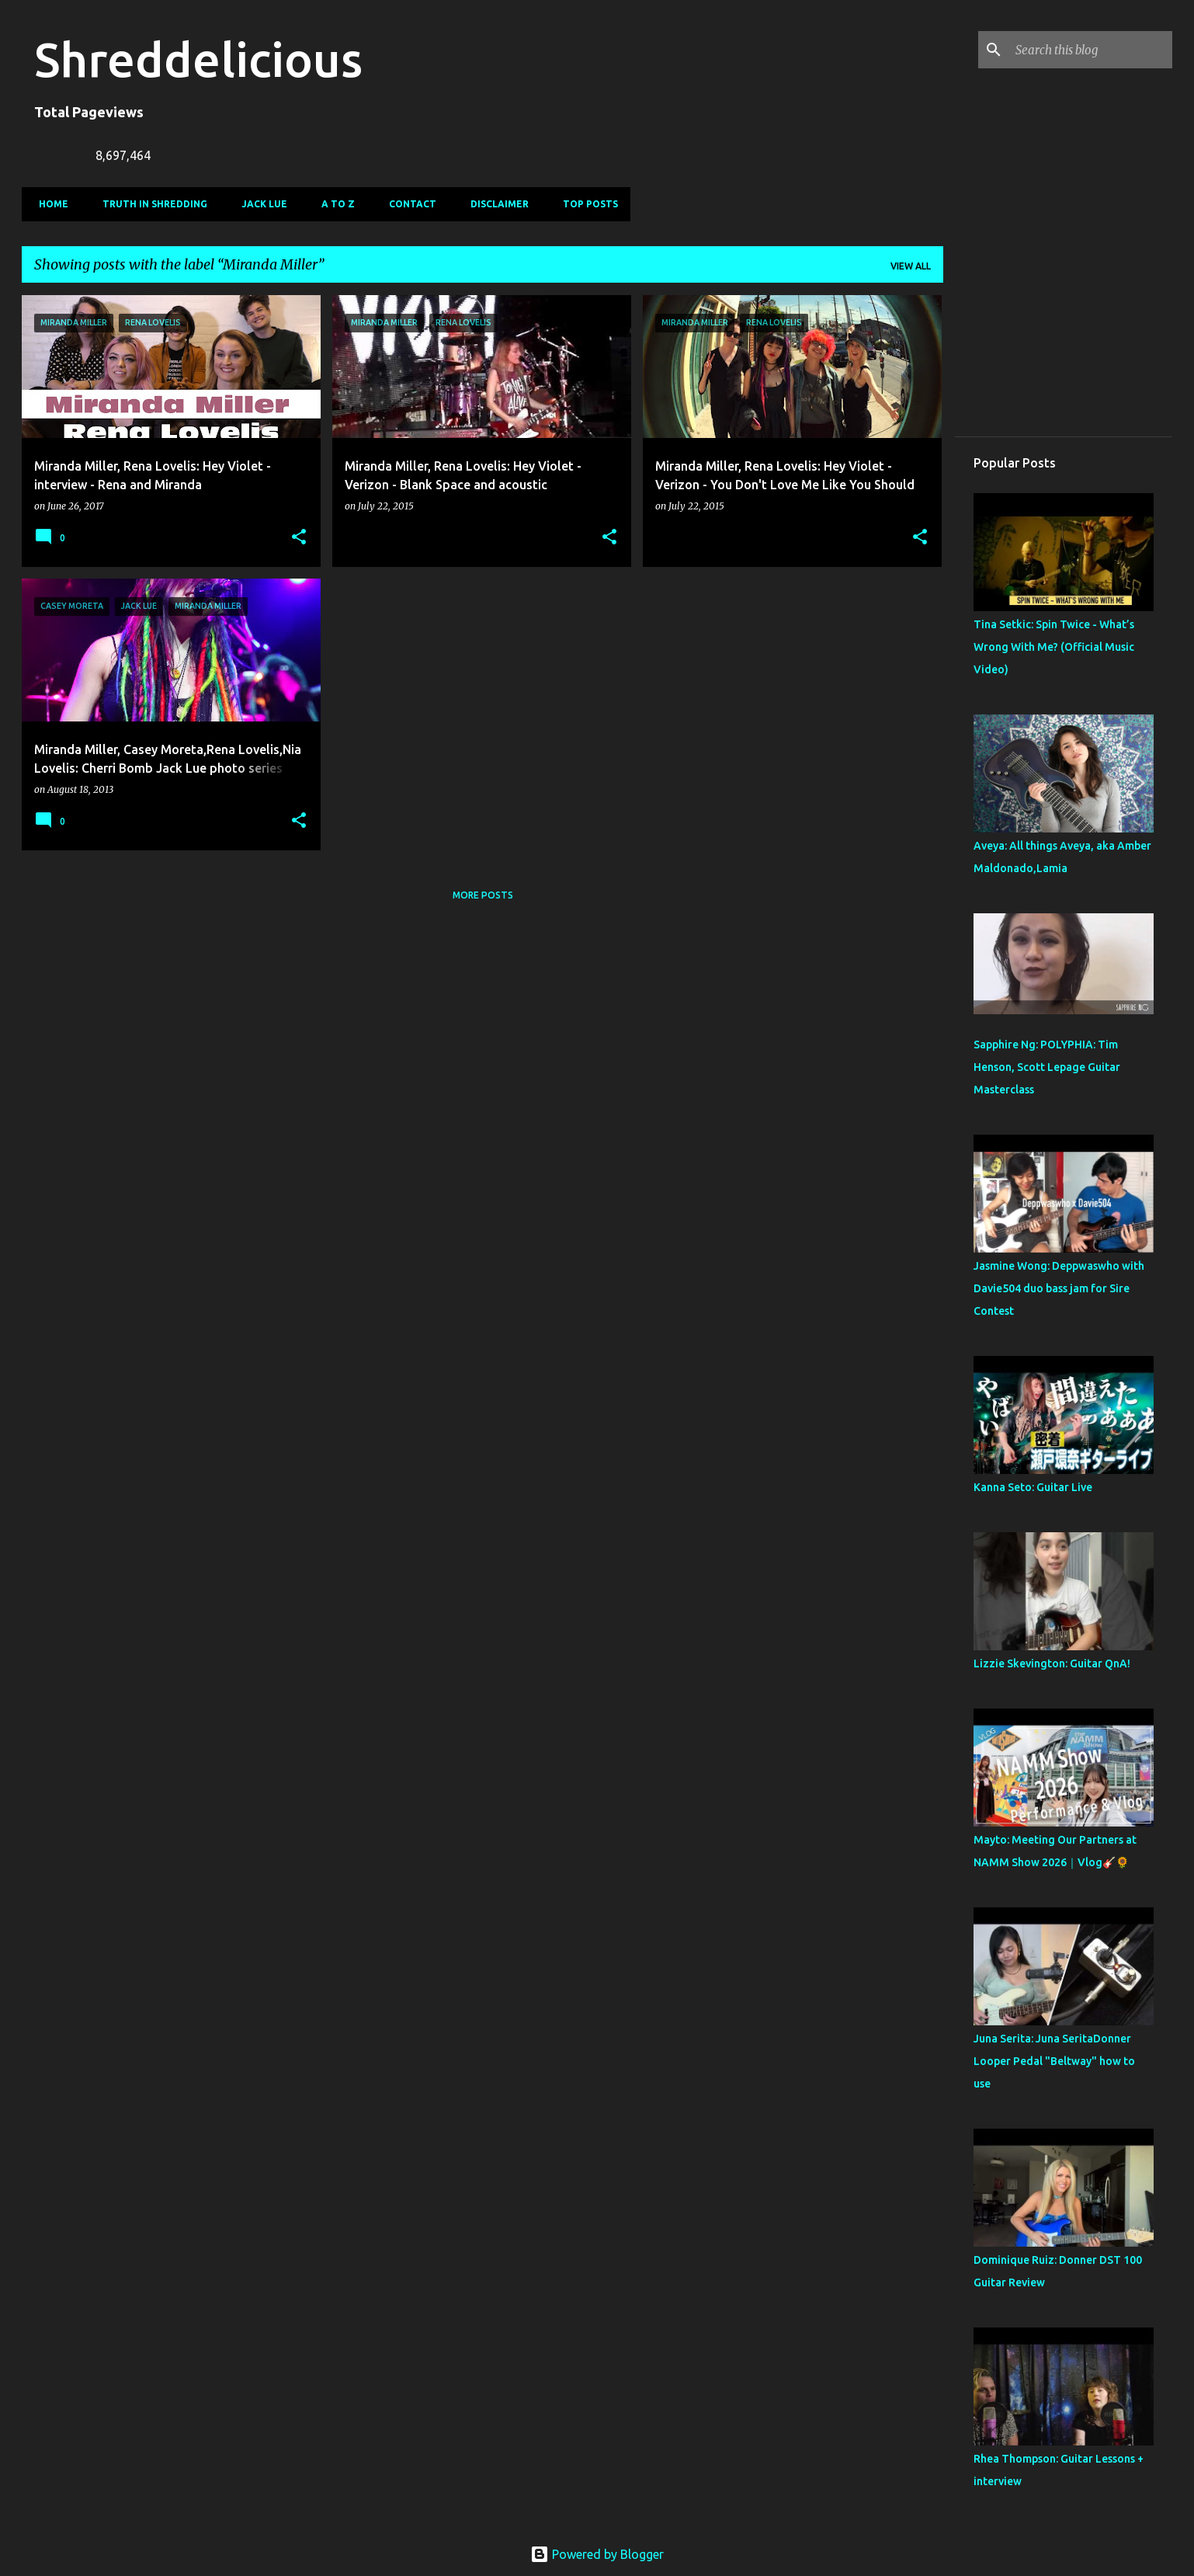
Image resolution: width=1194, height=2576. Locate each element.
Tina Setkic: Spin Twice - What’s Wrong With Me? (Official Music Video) (1054, 647)
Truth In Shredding (150, 204)
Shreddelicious (198, 59)
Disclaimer (495, 204)
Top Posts (585, 204)
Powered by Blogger (597, 2554)
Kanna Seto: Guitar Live (1033, 1487)
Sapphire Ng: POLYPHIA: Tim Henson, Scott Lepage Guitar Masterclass (1047, 1067)
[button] (299, 537)
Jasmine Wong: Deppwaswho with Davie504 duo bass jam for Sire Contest (1059, 1288)
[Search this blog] (1090, 49)
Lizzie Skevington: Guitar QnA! (1052, 1663)
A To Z (333, 204)
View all (910, 266)
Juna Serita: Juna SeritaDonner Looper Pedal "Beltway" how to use (1054, 2061)
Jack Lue (260, 204)
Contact (408, 204)
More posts (483, 895)
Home (49, 204)
